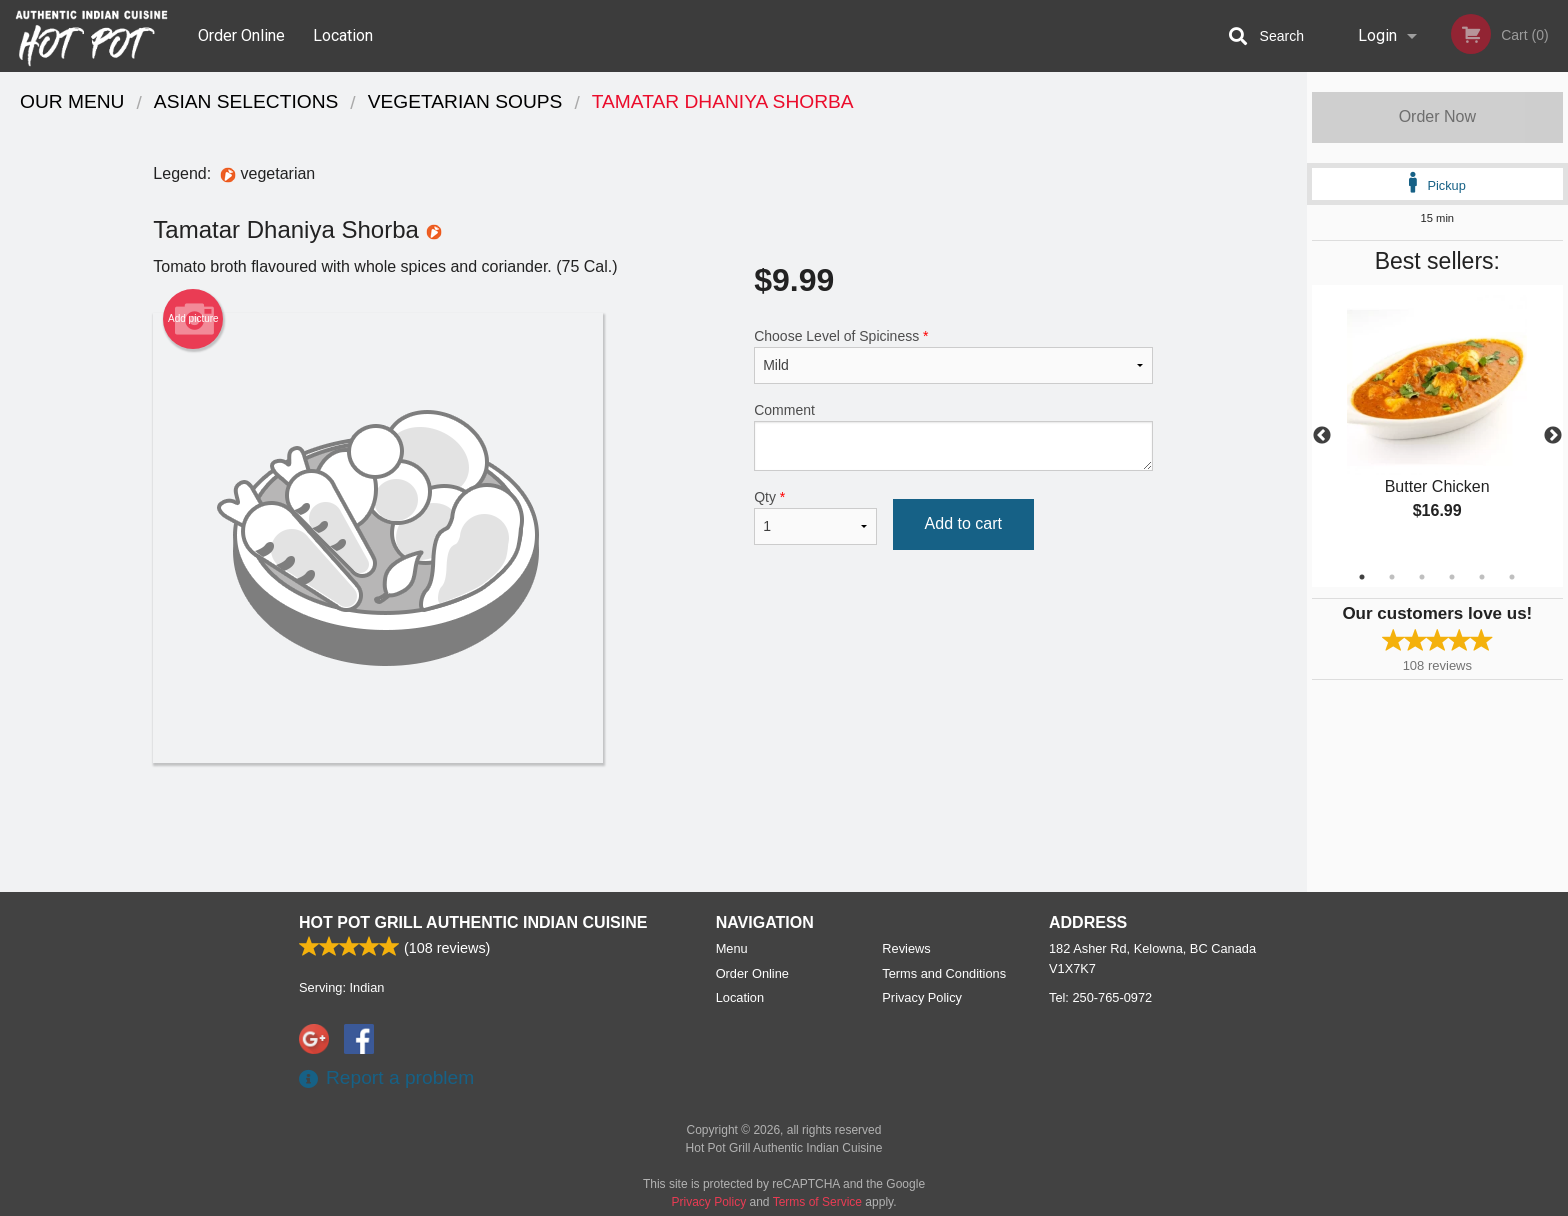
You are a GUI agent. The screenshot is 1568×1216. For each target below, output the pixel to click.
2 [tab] (1392, 577)
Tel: (1100, 997)
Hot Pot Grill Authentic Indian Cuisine (473, 922)
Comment (953, 436)
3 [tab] (1422, 577)
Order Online (241, 35)
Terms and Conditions (944, 973)
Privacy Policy (922, 997)
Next (1553, 436)
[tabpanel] (1437, 424)
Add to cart (963, 523)
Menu (732, 948)
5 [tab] (1482, 577)
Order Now (1437, 116)
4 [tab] (1452, 577)
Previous (1322, 436)
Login (1377, 35)
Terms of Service (817, 1202)
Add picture (193, 319)
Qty (815, 517)
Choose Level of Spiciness (953, 356)
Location (343, 35)
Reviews (906, 948)
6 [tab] (1512, 577)
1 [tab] (1362, 577)
